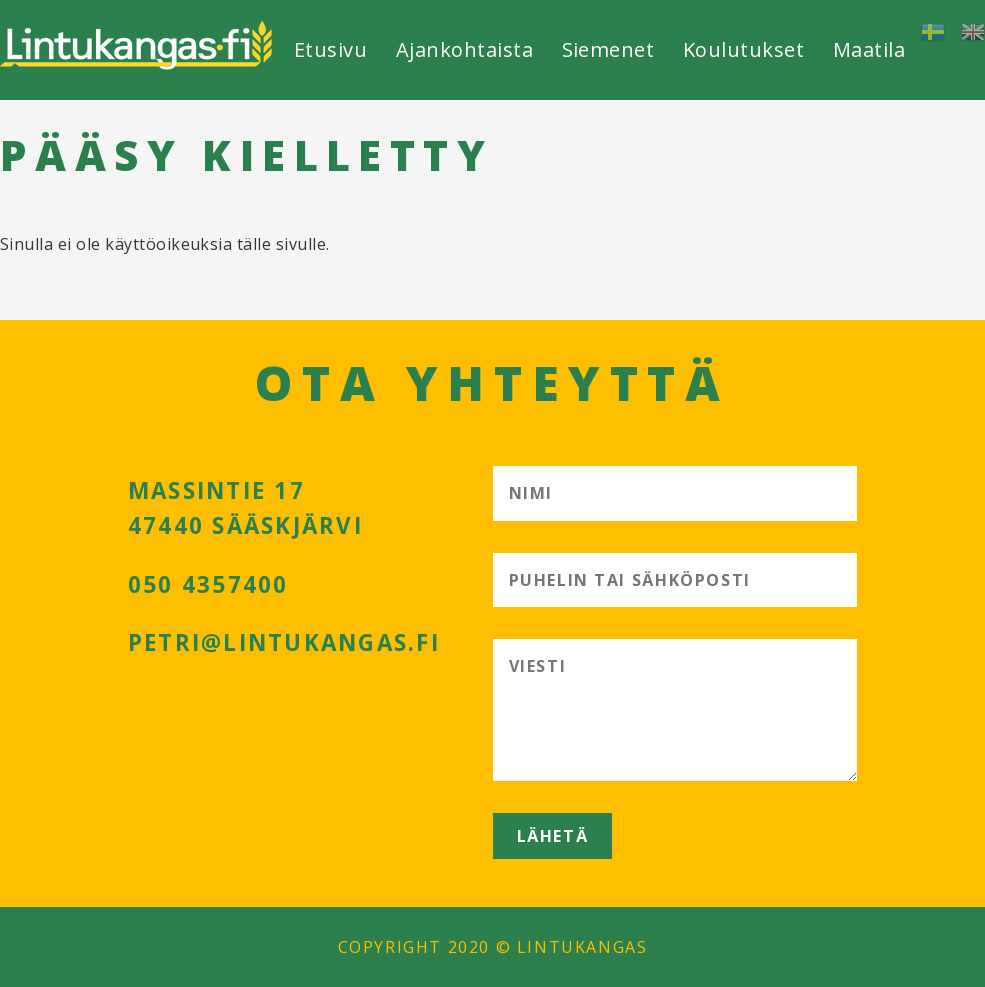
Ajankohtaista (464, 49)
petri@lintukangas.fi (284, 642)
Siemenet (608, 49)
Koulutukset (743, 49)
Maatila (869, 49)
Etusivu (330, 49)
